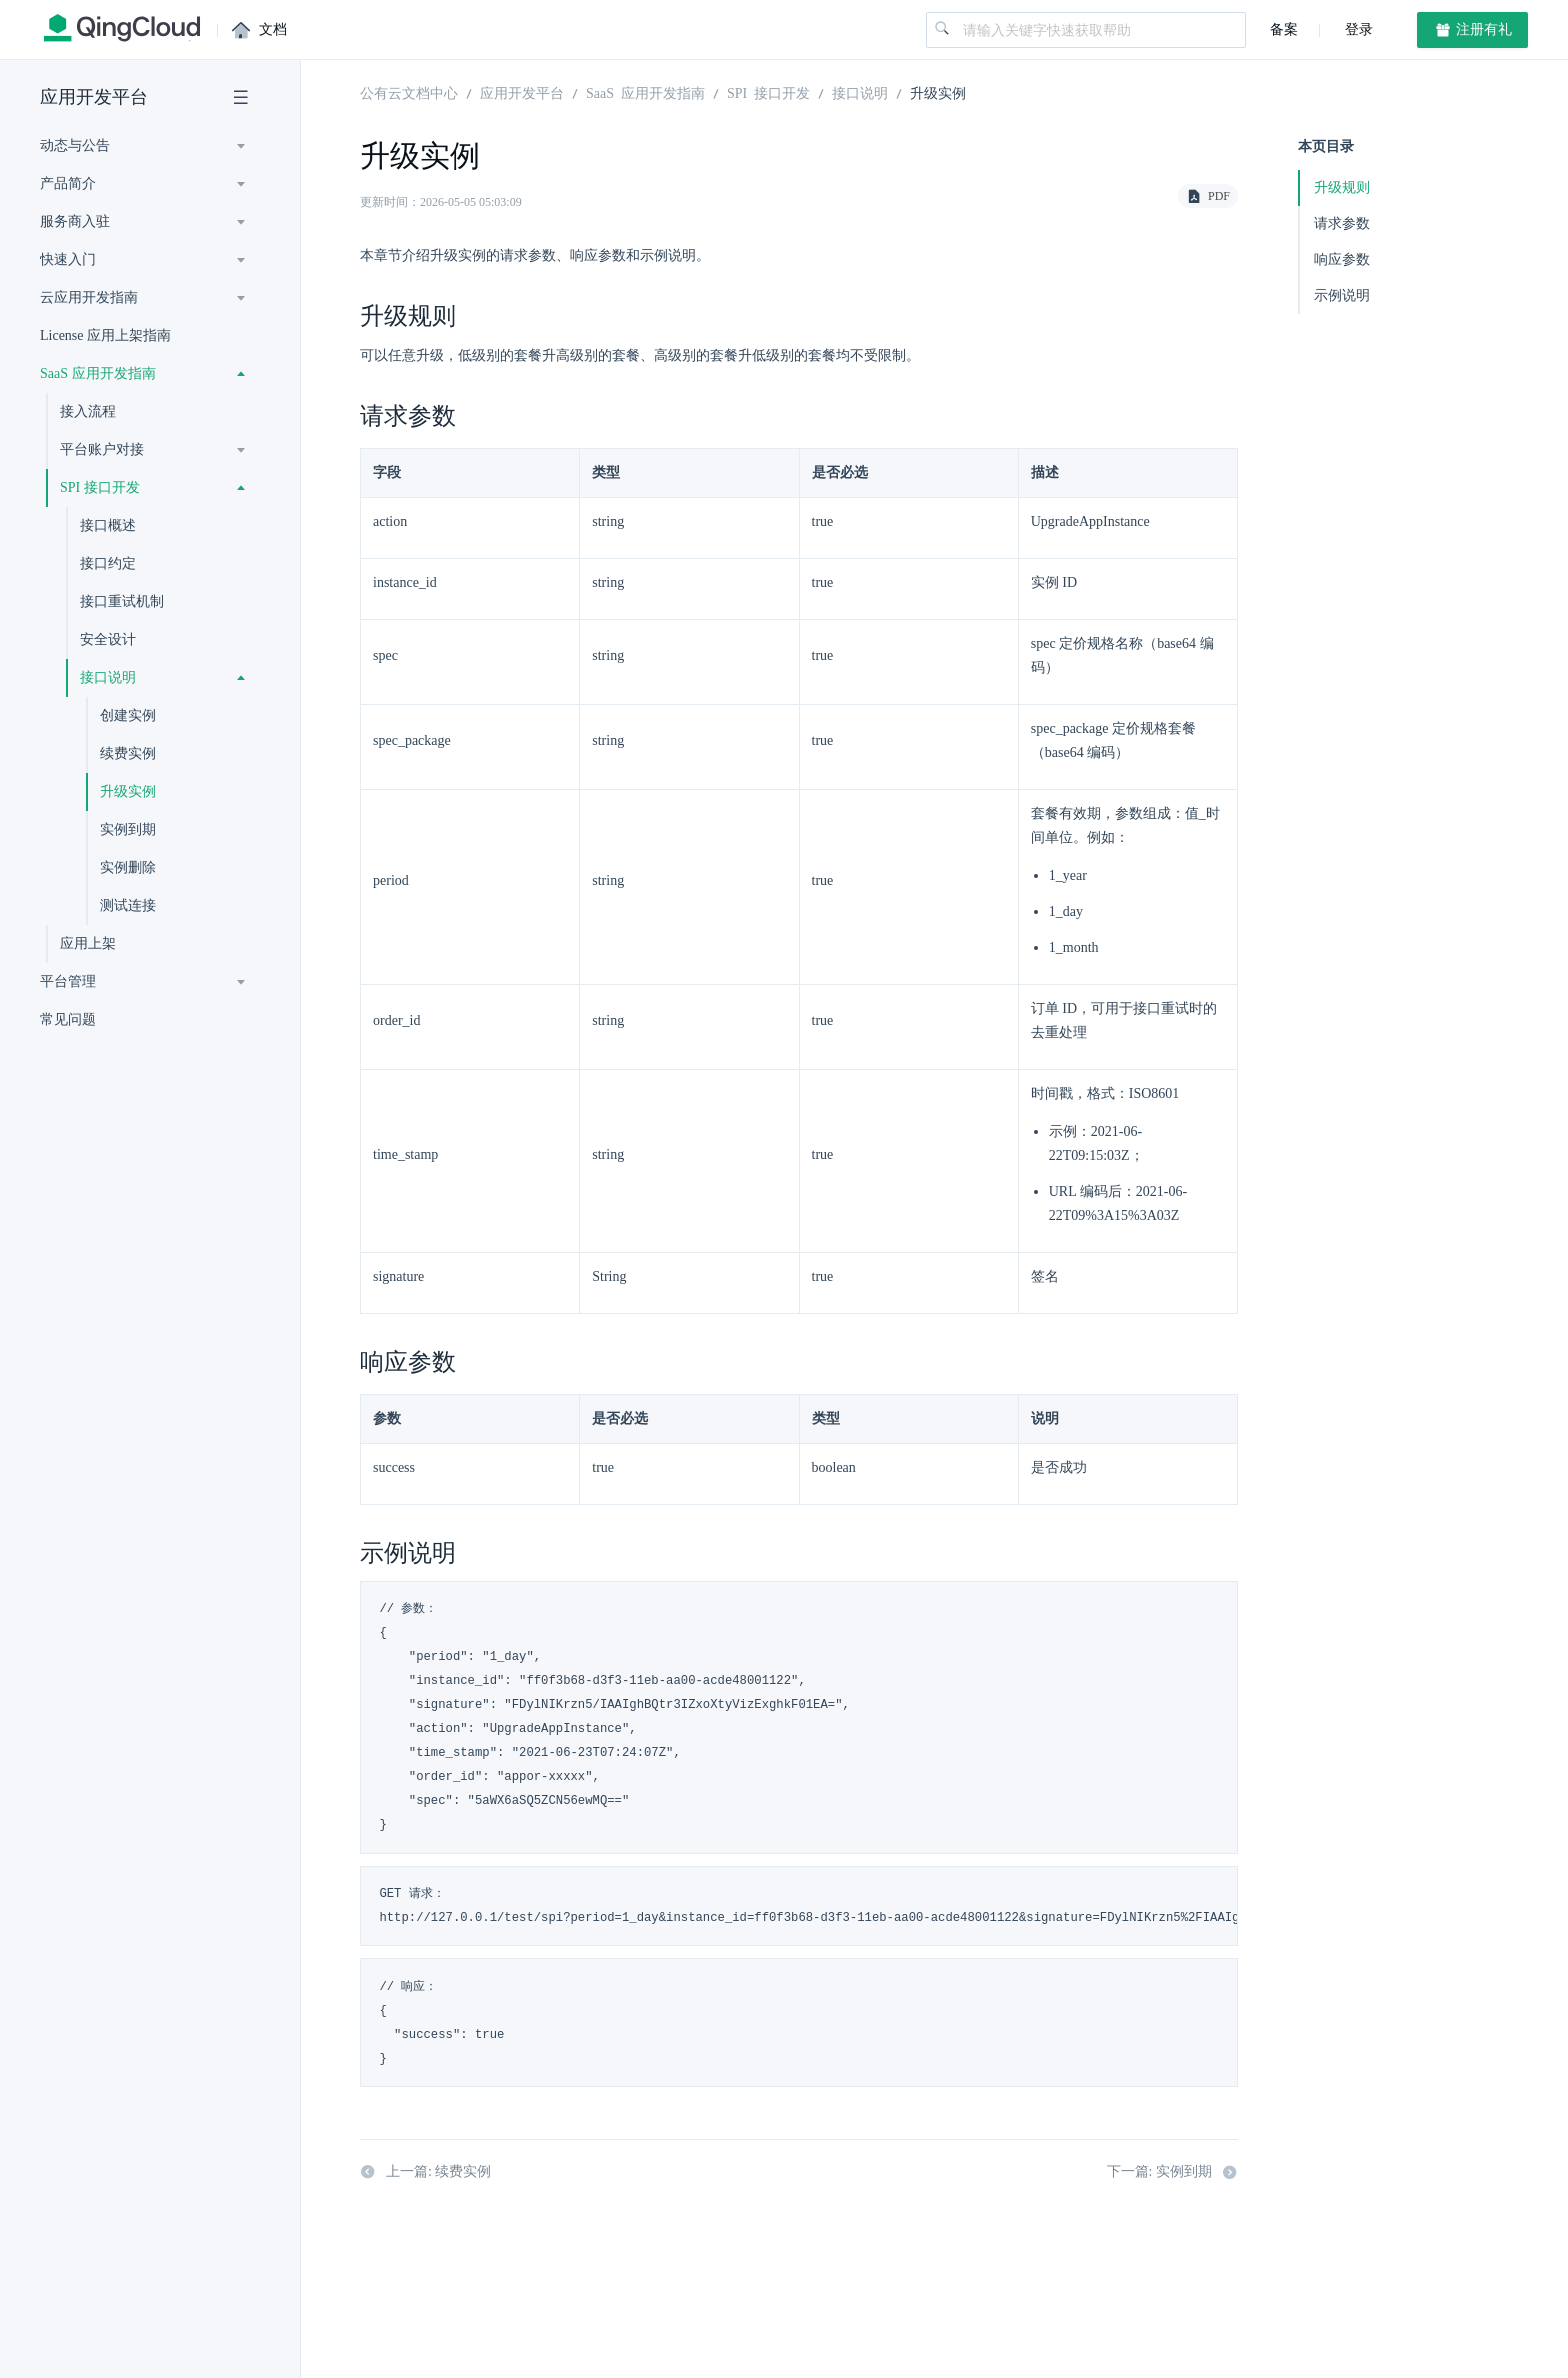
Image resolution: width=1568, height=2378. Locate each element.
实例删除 (128, 867)
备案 (1284, 29)
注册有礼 (1473, 30)
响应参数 (1342, 259)
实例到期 (128, 829)
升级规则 (1342, 187)
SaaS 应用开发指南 (98, 373)
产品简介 (68, 183)
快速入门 (68, 259)
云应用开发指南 (89, 297)
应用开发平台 (94, 97)
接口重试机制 (122, 601)
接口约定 (108, 563)
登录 (1357, 29)
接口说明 (108, 677)
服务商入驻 (75, 221)
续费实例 (128, 753)
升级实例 (128, 791)
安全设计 (108, 639)
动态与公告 (75, 145)
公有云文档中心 (409, 92)
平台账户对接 (102, 449)
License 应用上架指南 (105, 335)
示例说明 (1342, 295)
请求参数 (1342, 223)
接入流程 (88, 411)
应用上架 (88, 943)
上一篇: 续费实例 (425, 2172)
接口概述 (108, 525)
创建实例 (128, 715)
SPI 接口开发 (100, 487)
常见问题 (68, 1019)
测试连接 (128, 905)
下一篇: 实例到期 (1172, 2172)
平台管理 (68, 981)
